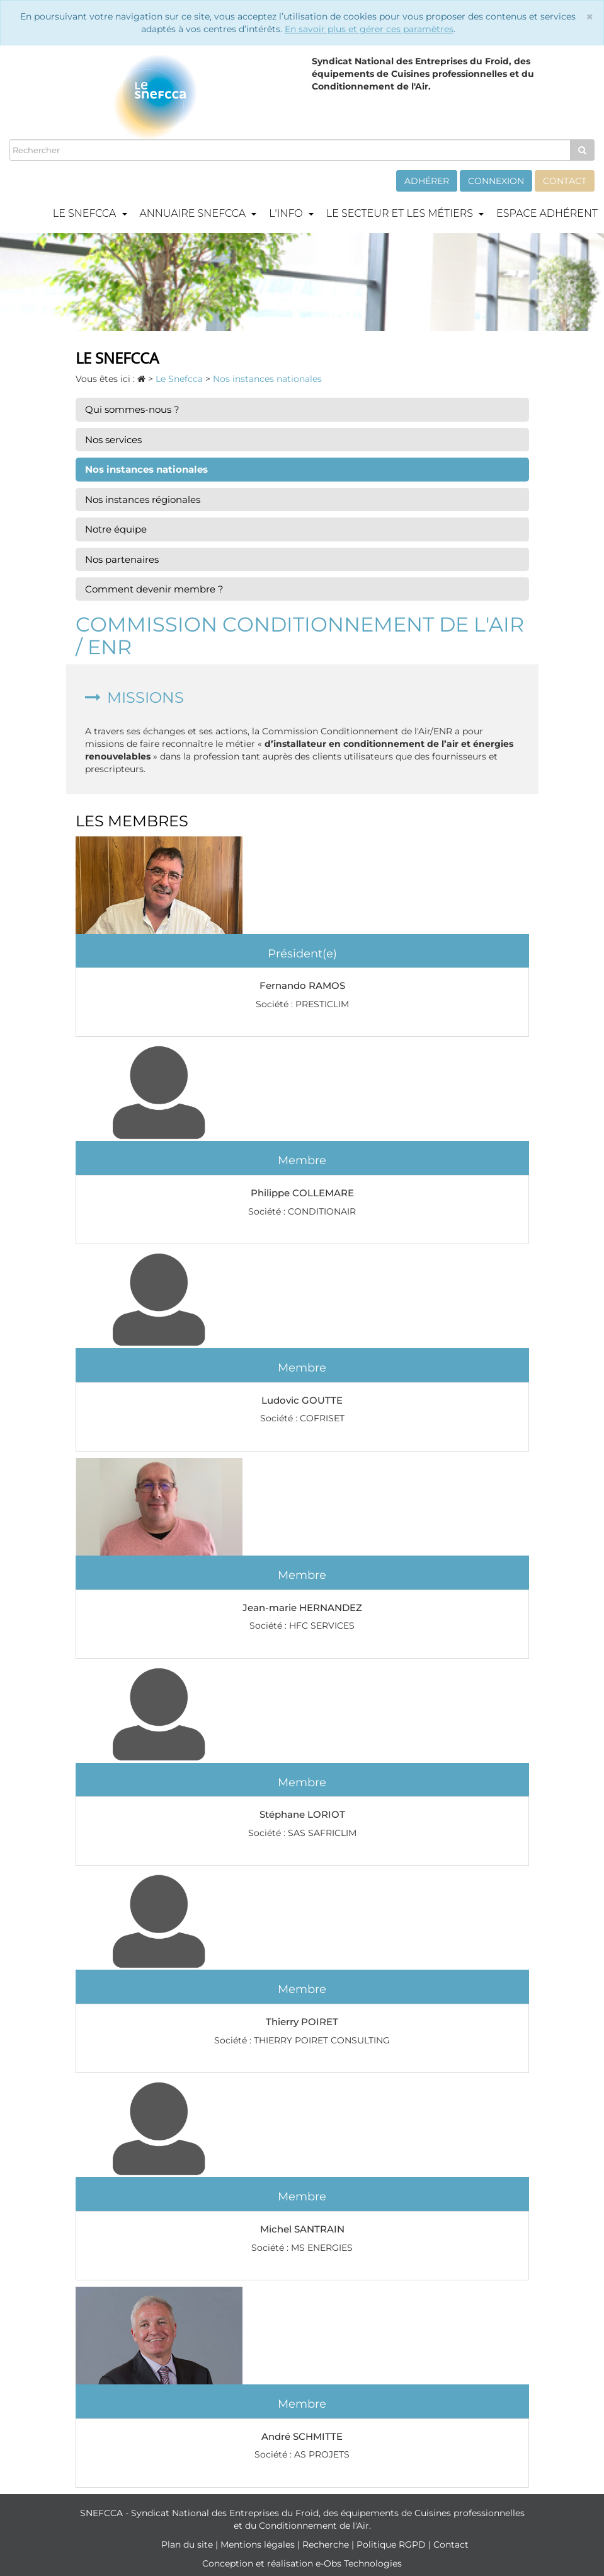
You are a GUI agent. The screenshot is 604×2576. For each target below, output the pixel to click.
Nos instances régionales (142, 499)
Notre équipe (116, 529)
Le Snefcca (90, 213)
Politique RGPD (392, 2544)
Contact (564, 181)
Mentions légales (258, 2544)
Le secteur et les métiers (405, 213)
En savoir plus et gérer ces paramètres (369, 29)
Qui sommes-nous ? (132, 409)
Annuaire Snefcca (198, 213)
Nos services (113, 440)
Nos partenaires (122, 559)
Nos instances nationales (146, 469)
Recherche (326, 2544)
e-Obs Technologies (359, 2563)
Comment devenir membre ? (154, 589)
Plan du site (188, 2544)
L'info (291, 213)
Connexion (496, 181)
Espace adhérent (547, 213)
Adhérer (426, 181)
